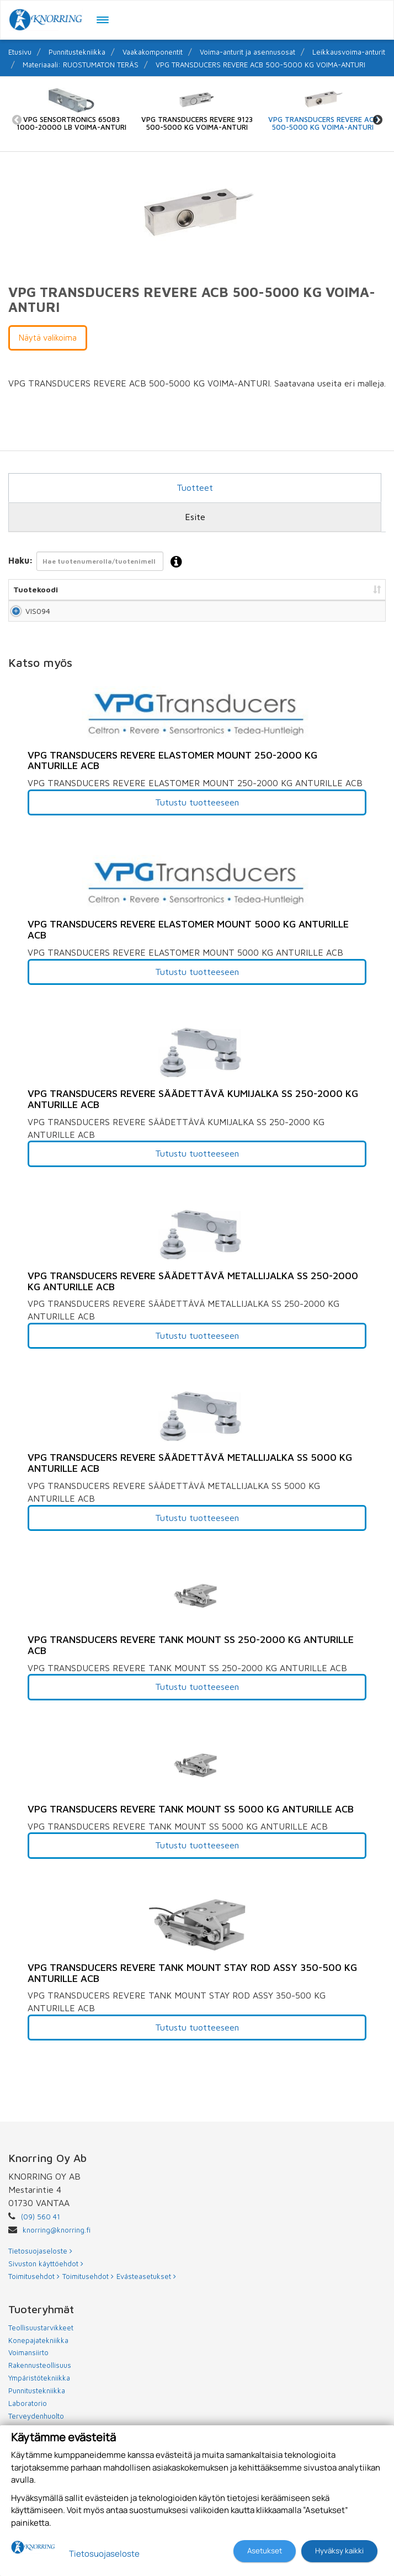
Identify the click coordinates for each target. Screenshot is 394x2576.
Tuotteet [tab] (195, 487)
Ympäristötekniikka (39, 2388)
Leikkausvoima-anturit (348, 51)
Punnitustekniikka (77, 51)
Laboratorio (27, 2414)
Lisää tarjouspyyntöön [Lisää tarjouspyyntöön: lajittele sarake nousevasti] (325, 589)
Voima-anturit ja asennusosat (247, 51)
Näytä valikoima (48, 337)
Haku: (98, 562)
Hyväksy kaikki (339, 2551)
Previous (16, 119)
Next (377, 119)
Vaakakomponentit (153, 51)
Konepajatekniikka (38, 2351)
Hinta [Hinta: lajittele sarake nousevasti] (262, 589)
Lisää (364, 616)
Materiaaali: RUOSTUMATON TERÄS (81, 64)
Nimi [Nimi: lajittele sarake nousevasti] (75, 589)
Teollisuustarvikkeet (40, 2338)
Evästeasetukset (146, 2287)
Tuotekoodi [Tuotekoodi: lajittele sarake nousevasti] (35, 589)
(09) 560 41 (40, 2227)
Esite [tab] (195, 517)
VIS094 (25, 616)
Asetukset (264, 2551)
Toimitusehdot (34, 2287)
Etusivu (19, 51)
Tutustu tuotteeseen (197, 813)
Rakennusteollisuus (39, 2376)
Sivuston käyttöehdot (45, 2274)
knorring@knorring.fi (56, 2240)
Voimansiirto (28, 2363)
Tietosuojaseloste (40, 2261)
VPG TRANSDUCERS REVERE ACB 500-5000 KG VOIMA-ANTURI (260, 64)
